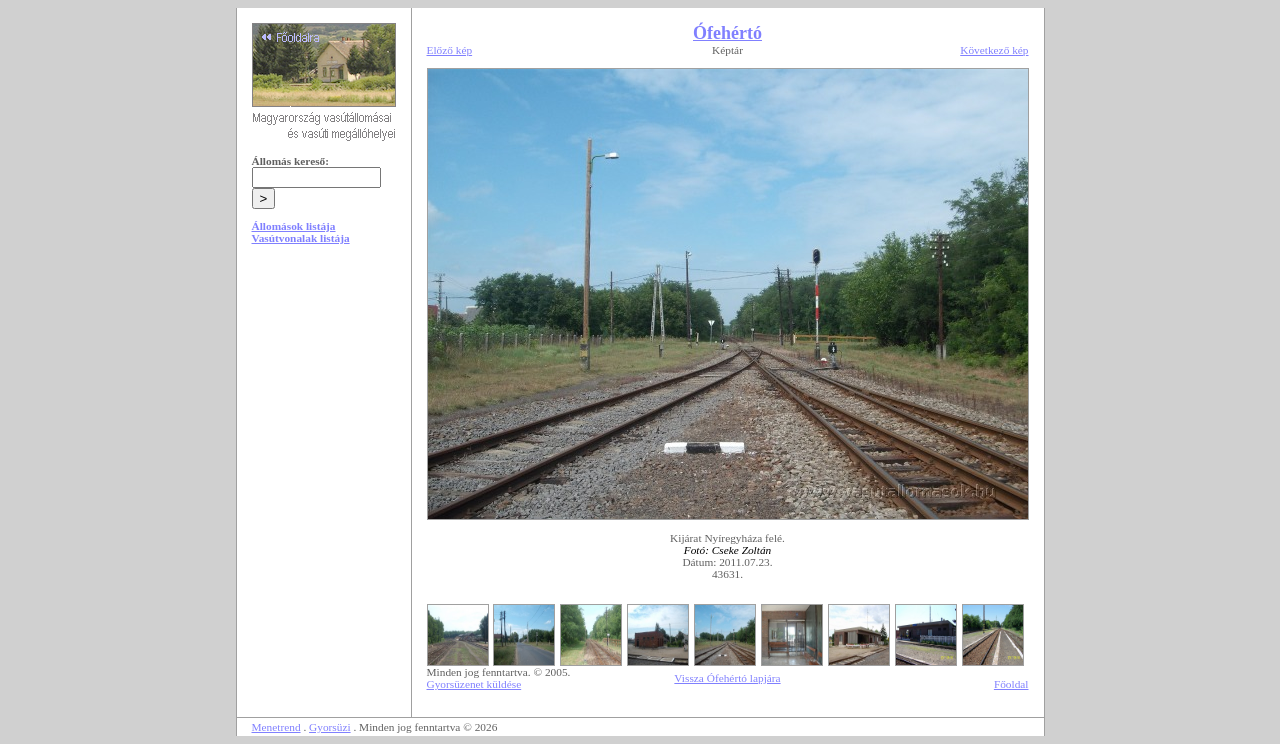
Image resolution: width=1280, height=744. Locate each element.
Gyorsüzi (330, 727)
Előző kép (450, 50)
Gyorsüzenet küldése (474, 684)
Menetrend (276, 727)
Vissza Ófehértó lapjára (727, 678)
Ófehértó (727, 33)
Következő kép (994, 50)
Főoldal (1011, 684)
